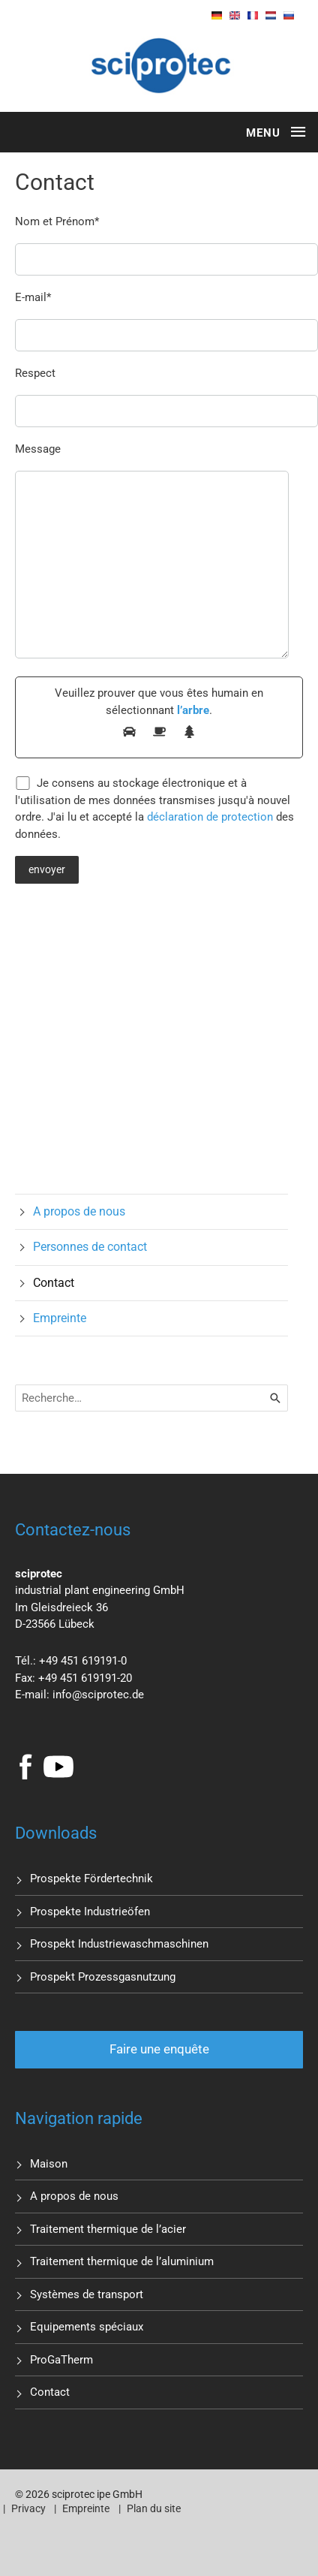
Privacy (28, 2508)
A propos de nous (79, 1211)
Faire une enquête (159, 2048)
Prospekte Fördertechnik (91, 1878)
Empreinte (59, 1318)
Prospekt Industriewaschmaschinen (119, 1944)
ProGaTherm (61, 2360)
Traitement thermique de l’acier (108, 2229)
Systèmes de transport (86, 2294)
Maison (49, 2164)
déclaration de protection (210, 817)
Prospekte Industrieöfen (90, 1911)
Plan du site (154, 2508)
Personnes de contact (90, 1247)
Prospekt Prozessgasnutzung (103, 1977)
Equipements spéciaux (86, 2326)
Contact (53, 1283)
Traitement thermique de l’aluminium (122, 2261)
